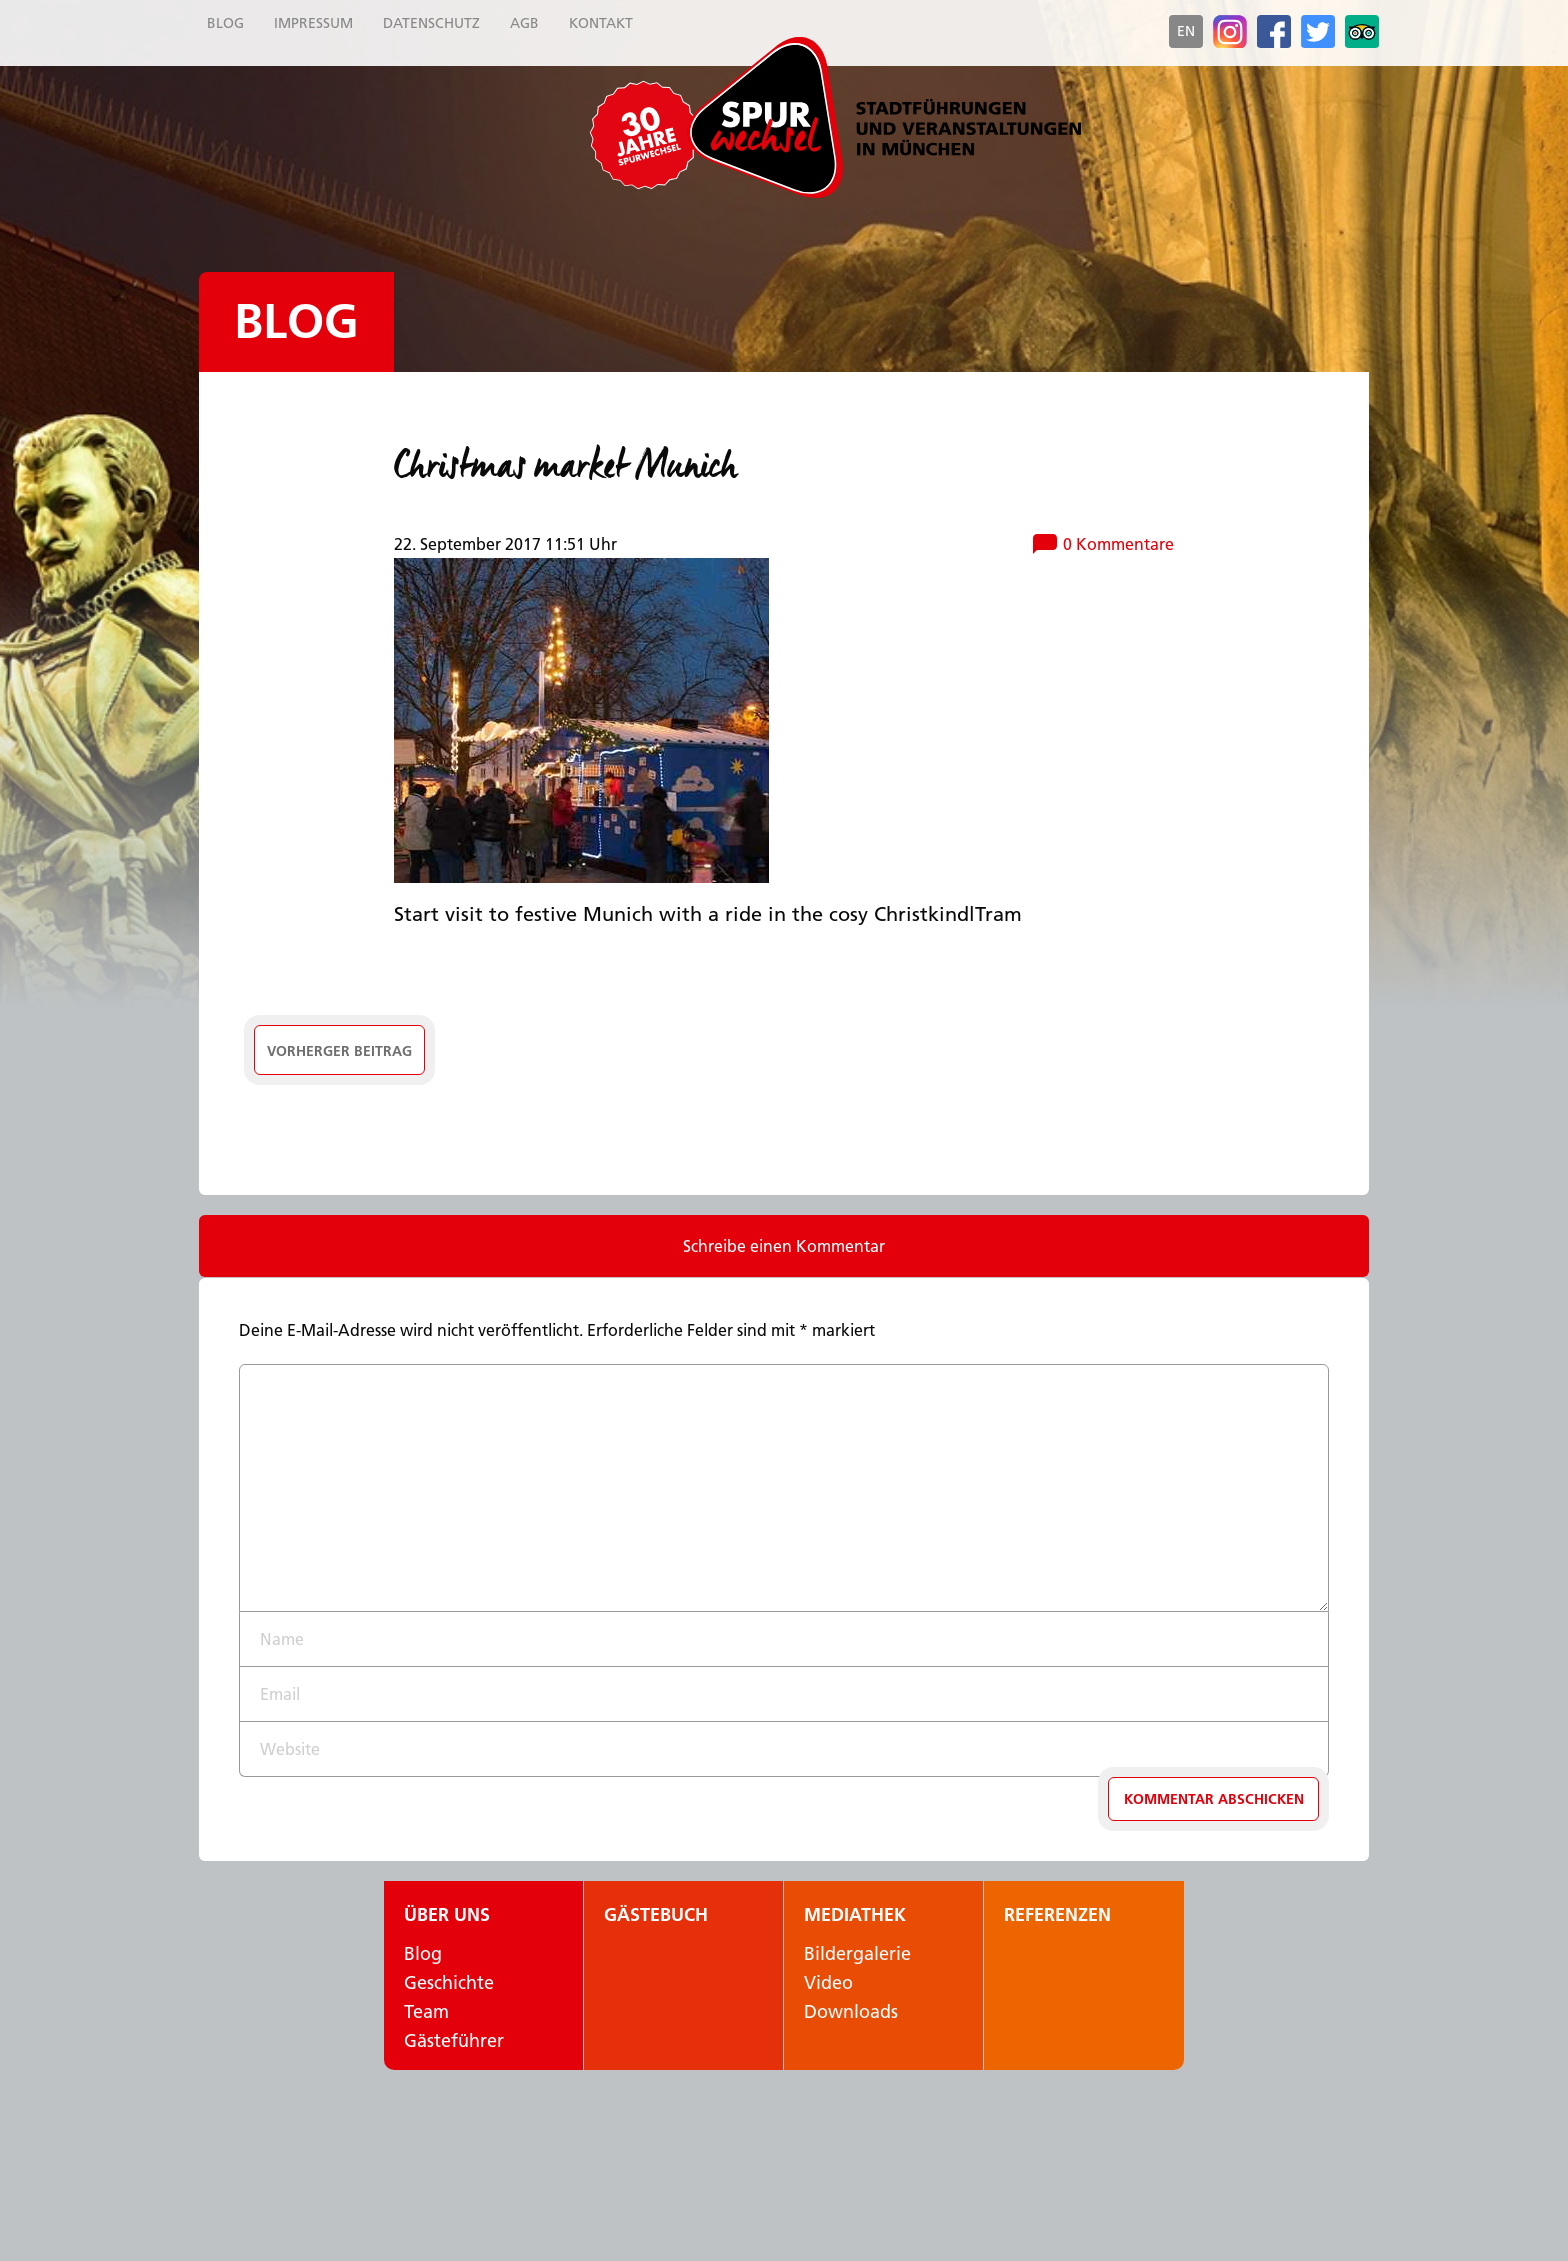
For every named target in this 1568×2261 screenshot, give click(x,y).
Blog (296, 321)
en (1186, 31)
